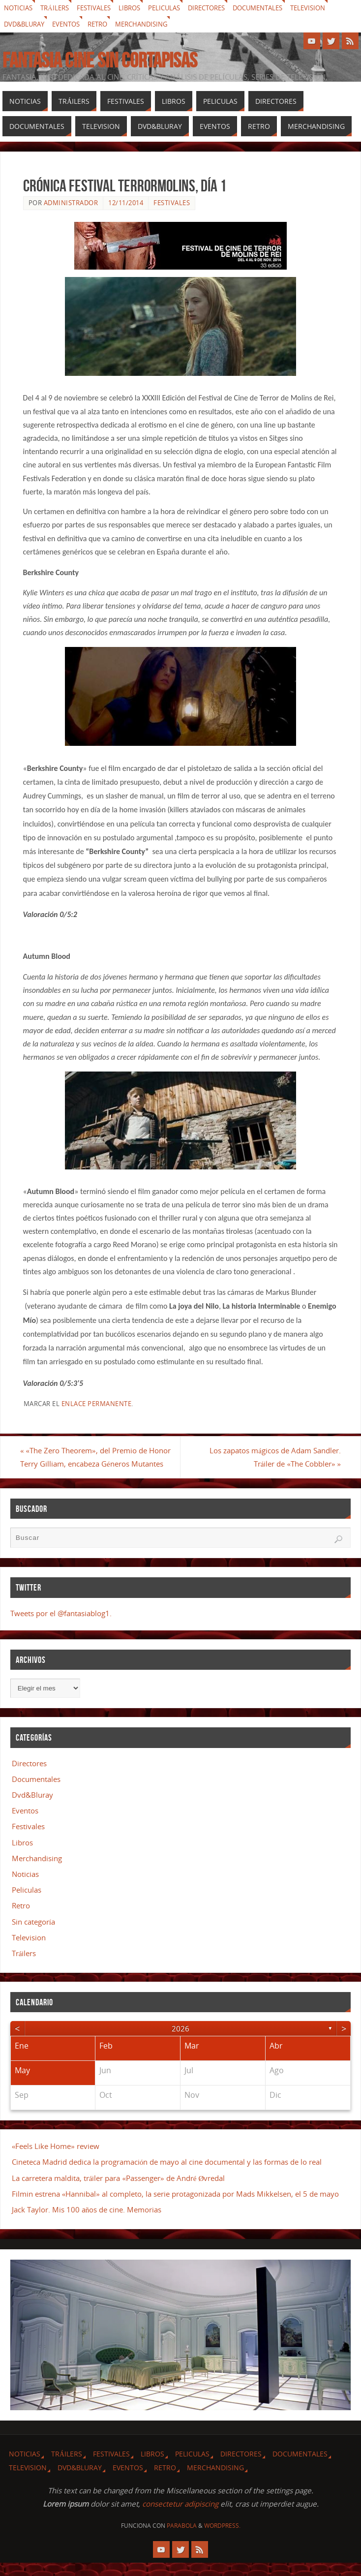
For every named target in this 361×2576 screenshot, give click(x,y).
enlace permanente (96, 1403)
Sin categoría (33, 1935)
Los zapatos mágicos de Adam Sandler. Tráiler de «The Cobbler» (272, 1457)
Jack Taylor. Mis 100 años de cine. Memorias (87, 2223)
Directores (221, 8)
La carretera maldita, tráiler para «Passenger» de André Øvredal (118, 2191)
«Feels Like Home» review (55, 2160)
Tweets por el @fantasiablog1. (61, 1626)
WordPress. (222, 2539)
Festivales (100, 8)
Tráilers (58, 8)
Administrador (71, 202)
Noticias (19, 8)
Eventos (71, 24)
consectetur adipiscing (180, 2517)
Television (332, 8)
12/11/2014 (125, 202)
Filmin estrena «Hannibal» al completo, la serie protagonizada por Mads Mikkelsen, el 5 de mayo (175, 2207)
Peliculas (175, 8)
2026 (180, 2042)
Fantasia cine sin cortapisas (99, 60)
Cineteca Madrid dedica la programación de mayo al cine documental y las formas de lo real (167, 2175)
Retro (105, 24)
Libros (138, 8)
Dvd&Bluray (26, 24)
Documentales (277, 8)
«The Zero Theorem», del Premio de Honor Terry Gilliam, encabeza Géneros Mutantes (89, 1463)
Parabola (182, 2539)
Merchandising (152, 24)
